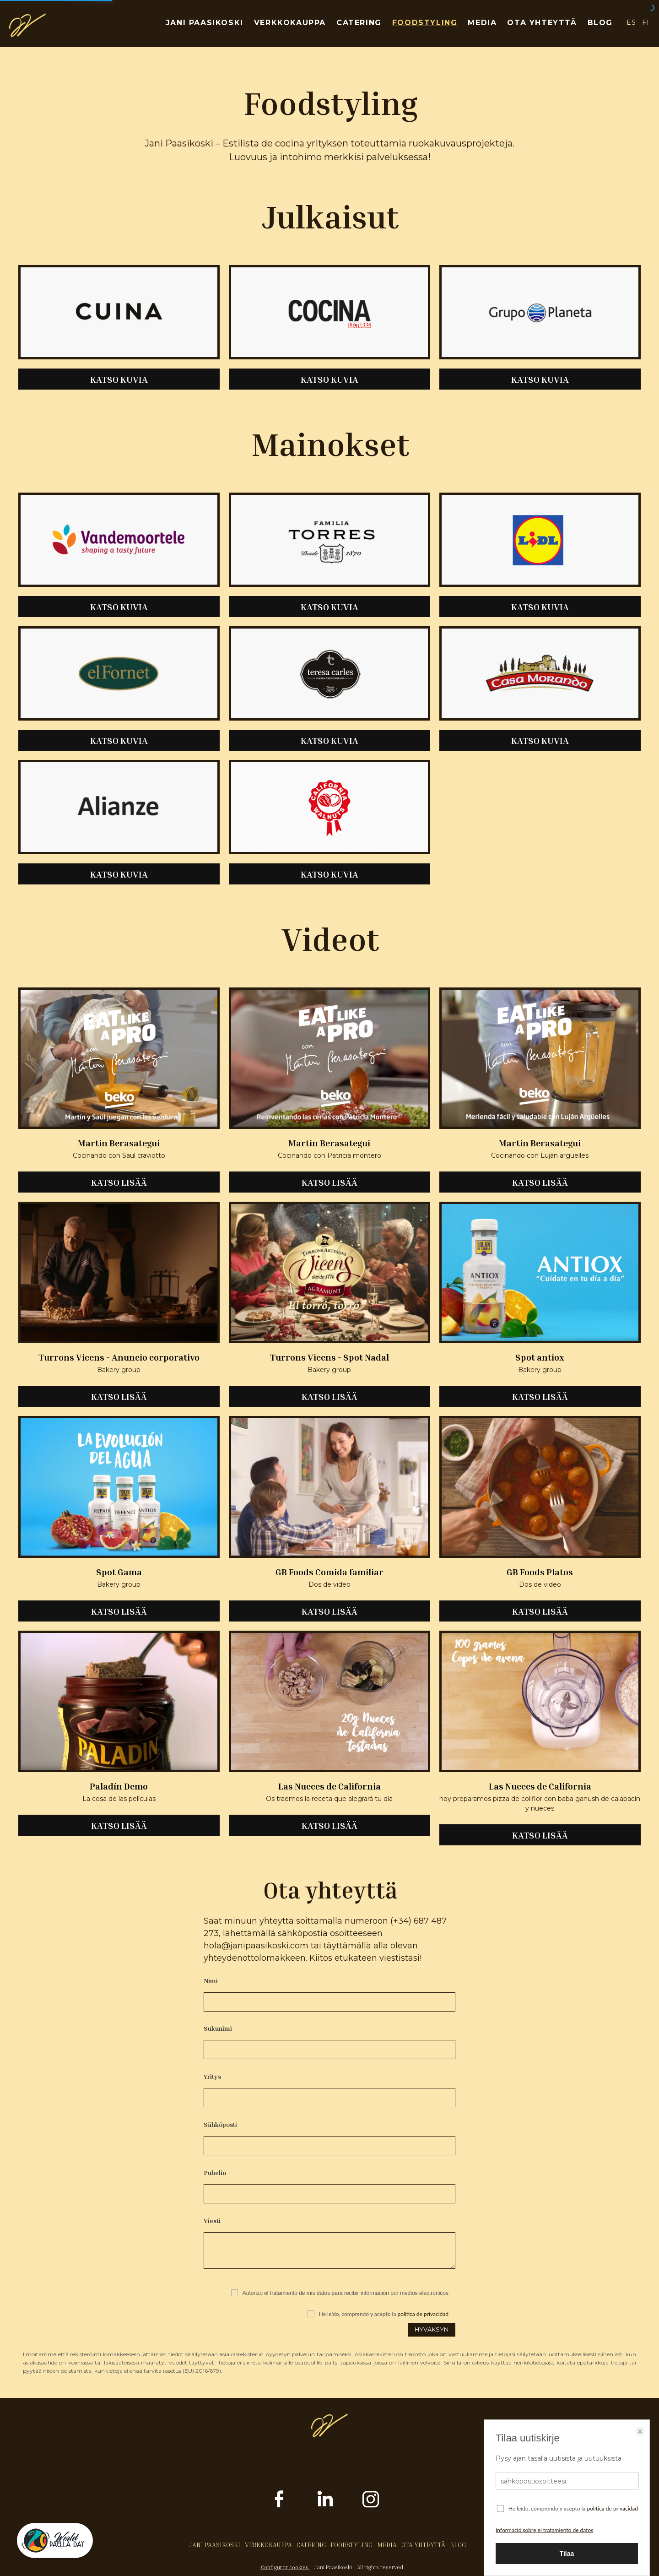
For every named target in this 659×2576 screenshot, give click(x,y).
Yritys (212, 2076)
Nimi (211, 1981)
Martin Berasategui (119, 1142)
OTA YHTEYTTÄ (542, 22)
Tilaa (567, 2553)
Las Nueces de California (329, 1785)
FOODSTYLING (425, 22)
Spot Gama (119, 1571)
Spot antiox (539, 1356)
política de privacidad (422, 2313)
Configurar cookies (285, 2567)
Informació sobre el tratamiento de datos (544, 2530)
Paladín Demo (119, 1785)
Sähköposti (220, 2124)
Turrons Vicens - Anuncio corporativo (119, 1356)
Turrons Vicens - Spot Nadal (329, 1356)
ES (631, 22)
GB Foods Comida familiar (329, 1571)
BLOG (600, 22)
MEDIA (482, 22)
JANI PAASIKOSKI (204, 22)
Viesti (212, 2220)
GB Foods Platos (540, 1571)
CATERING (359, 22)
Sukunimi (218, 2028)
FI (646, 22)
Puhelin (215, 2172)
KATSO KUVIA (119, 379)
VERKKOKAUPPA (290, 22)
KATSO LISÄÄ (119, 1182)
